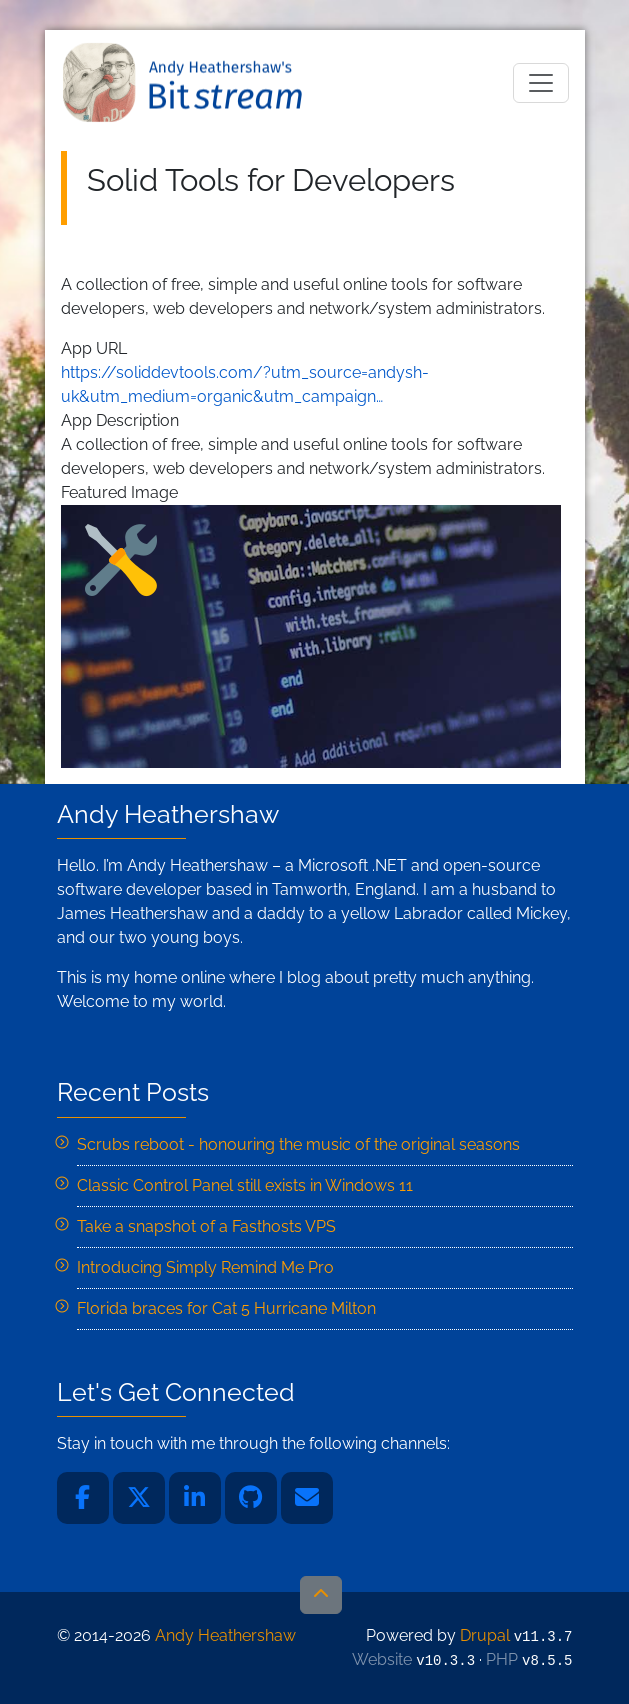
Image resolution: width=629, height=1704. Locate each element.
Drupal (485, 1635)
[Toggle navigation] (541, 83)
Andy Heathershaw (186, 82)
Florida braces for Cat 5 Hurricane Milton (226, 1308)
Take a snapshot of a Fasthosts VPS (206, 1226)
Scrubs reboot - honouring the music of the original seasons (298, 1144)
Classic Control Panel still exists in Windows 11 (245, 1185)
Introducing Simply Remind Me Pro (205, 1267)
